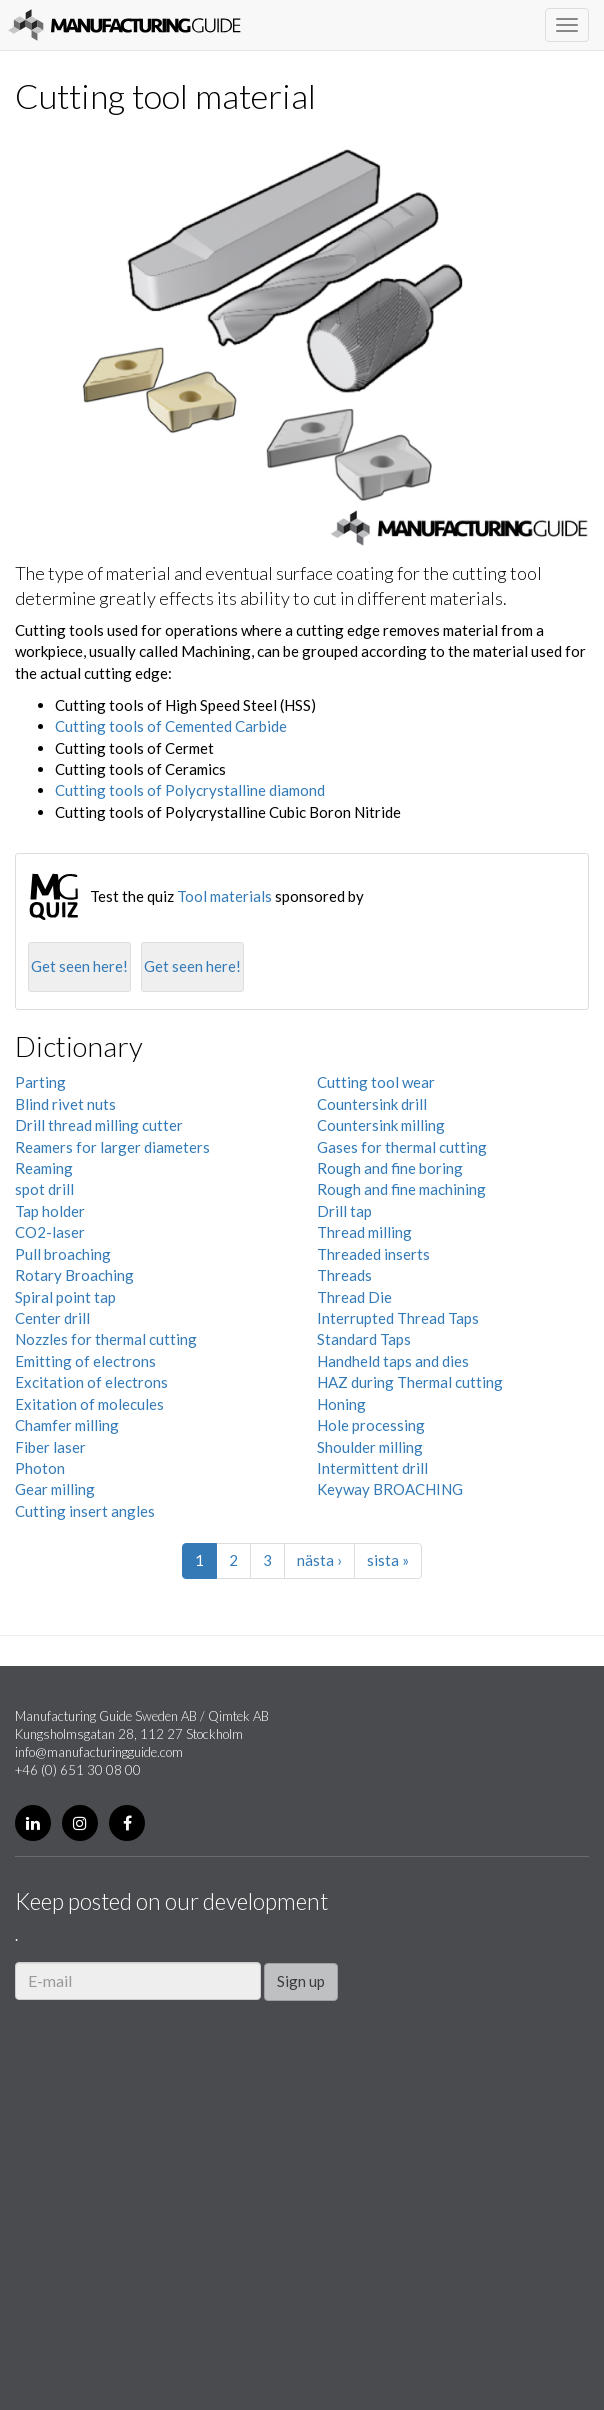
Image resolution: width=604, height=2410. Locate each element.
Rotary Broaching (74, 1275)
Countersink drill (372, 1104)
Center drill (52, 1318)
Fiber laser (50, 1447)
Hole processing (371, 1425)
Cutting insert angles (85, 1511)
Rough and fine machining (401, 1189)
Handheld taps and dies (393, 1361)
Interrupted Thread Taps (398, 1318)
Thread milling (364, 1232)
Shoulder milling (370, 1447)
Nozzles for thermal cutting (106, 1339)
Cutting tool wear (376, 1082)
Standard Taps (364, 1339)
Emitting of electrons (85, 1361)
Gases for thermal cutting (402, 1147)
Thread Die (354, 1297)
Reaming (44, 1168)
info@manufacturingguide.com (99, 1752)
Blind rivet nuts (65, 1104)
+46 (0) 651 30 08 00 (78, 1770)
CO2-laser (50, 1232)
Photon (40, 1468)
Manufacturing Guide (124, 25)
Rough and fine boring (390, 1168)
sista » (388, 1560)
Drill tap (344, 1211)
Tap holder (50, 1211)
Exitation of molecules (89, 1404)
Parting (40, 1082)
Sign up (301, 1981)
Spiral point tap (65, 1297)
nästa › (319, 1560)
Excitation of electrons (91, 1382)
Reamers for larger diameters (112, 1147)
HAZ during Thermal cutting (410, 1382)
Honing (341, 1404)
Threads (344, 1275)
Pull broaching (63, 1254)
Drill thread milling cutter (99, 1125)
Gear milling (55, 1489)
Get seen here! (79, 966)
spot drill (44, 1189)
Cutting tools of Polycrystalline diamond (190, 790)
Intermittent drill (372, 1468)
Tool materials (224, 896)
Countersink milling (381, 1125)
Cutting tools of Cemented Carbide (171, 726)
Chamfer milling (67, 1425)
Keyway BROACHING (390, 1489)
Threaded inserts (373, 1254)
